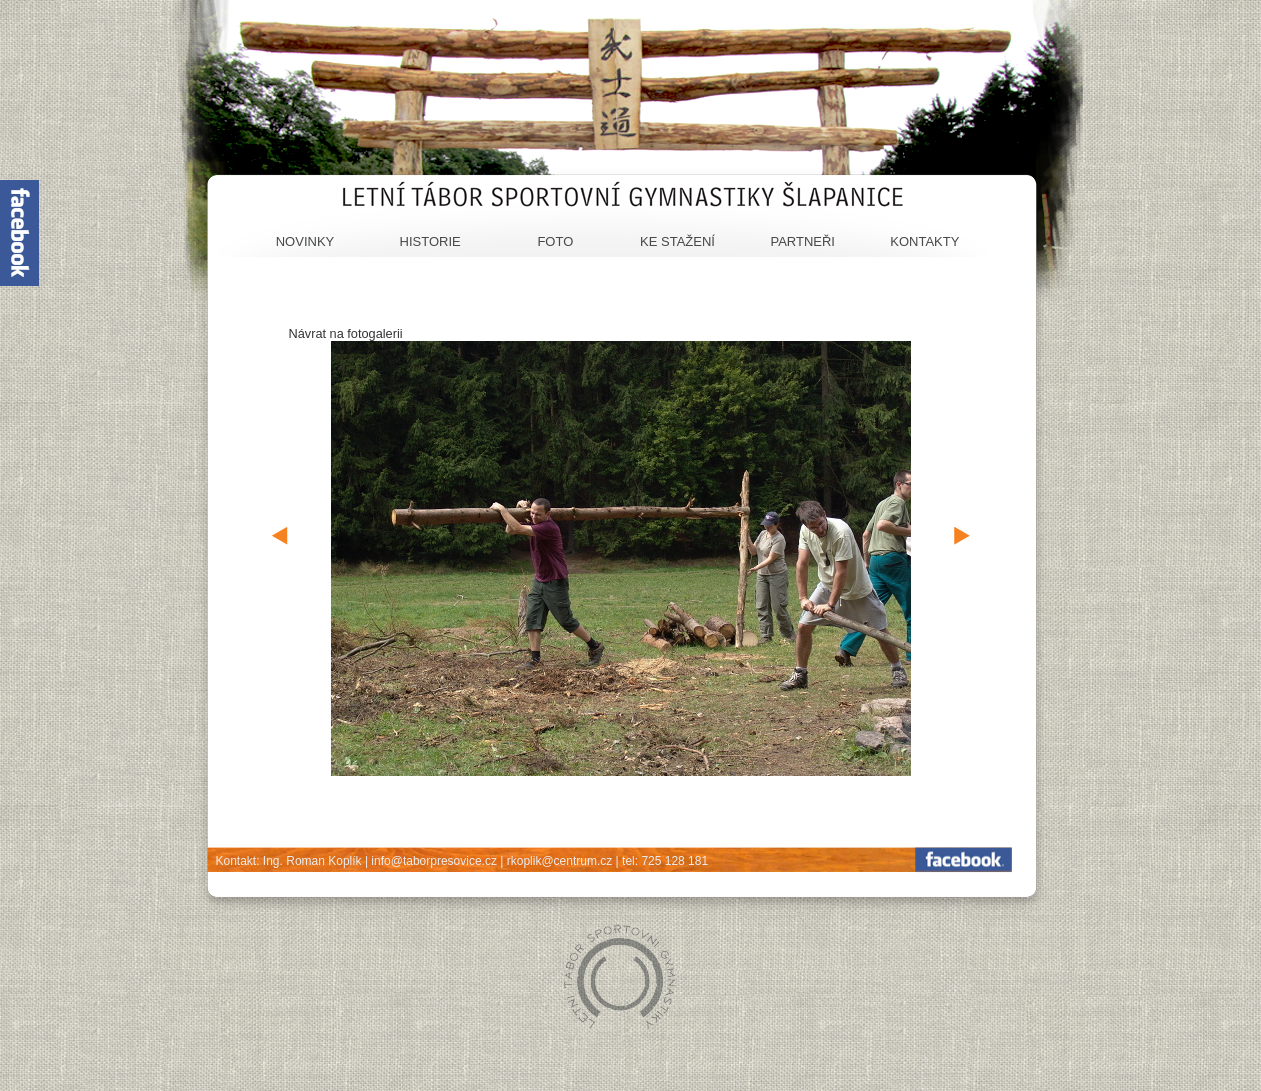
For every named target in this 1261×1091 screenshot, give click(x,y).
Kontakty (924, 241)
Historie (430, 241)
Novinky (305, 241)
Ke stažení (677, 241)
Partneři (802, 241)
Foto (555, 241)
